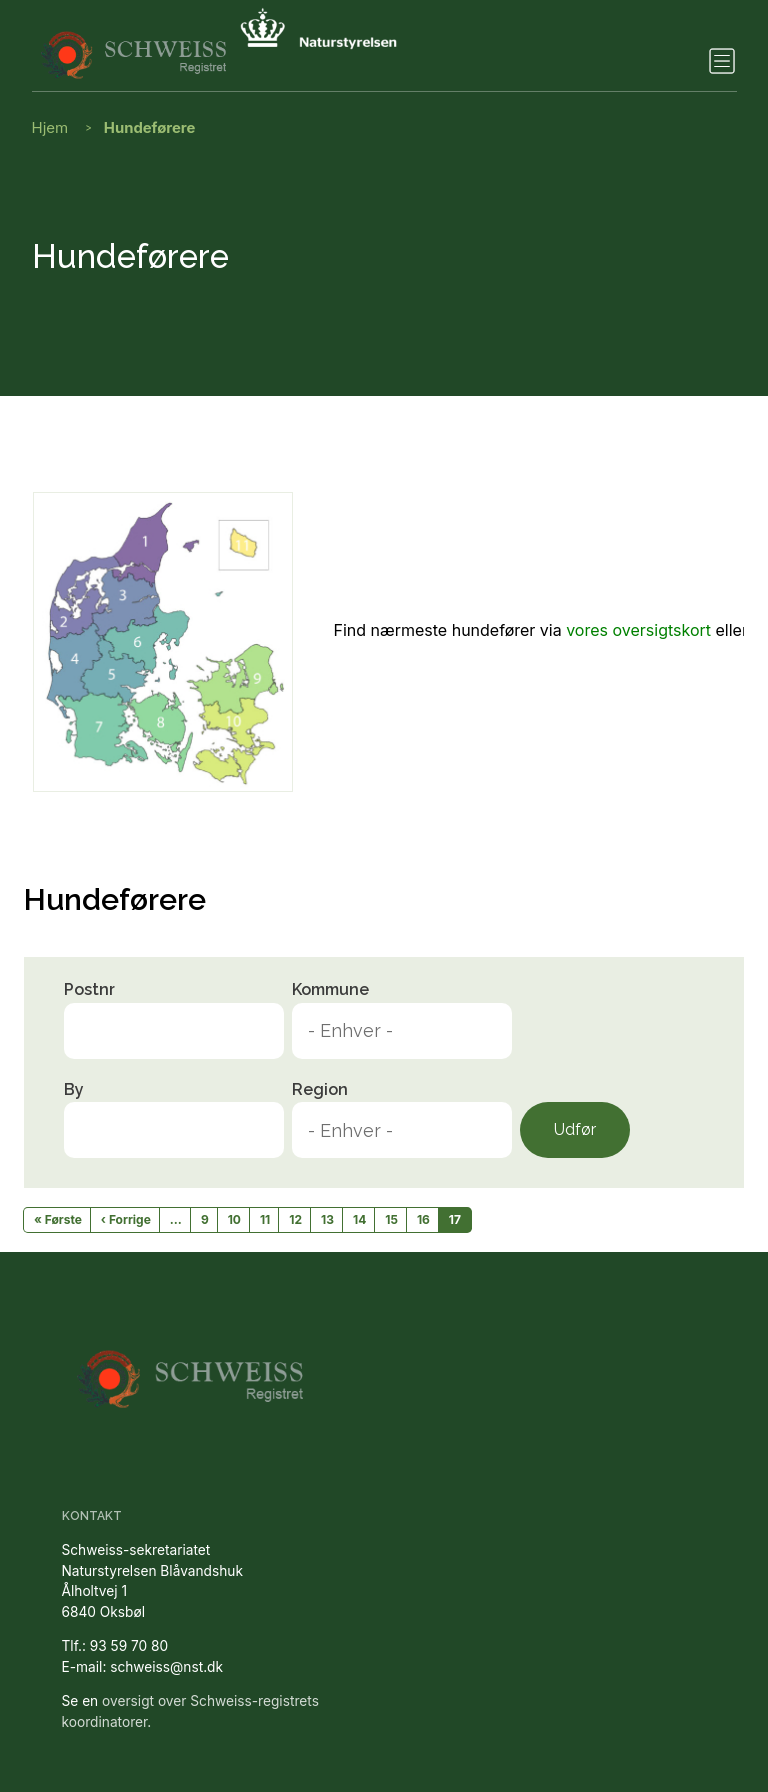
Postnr (89, 989)
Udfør (575, 1129)
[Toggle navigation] (722, 61)
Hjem (50, 127)
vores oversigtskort (638, 630)
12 (295, 1219)
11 (265, 1219)
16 (423, 1219)
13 (327, 1219)
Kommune (330, 989)
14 (359, 1219)
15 (391, 1219)
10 (234, 1219)
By (74, 1089)
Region (320, 1089)
